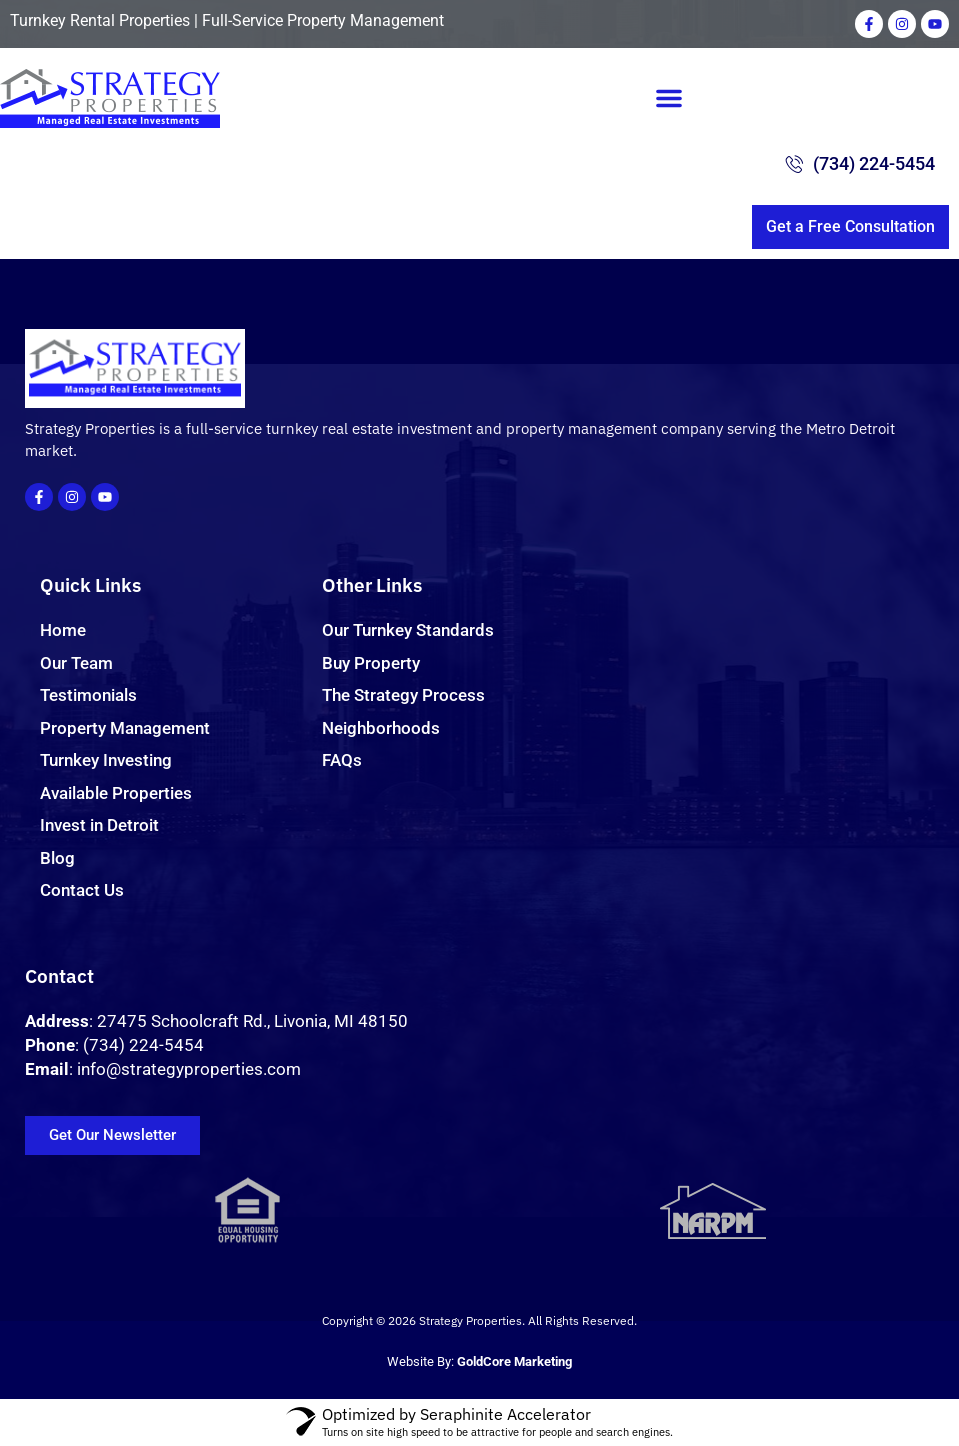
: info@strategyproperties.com (163, 1069)
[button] (669, 98)
